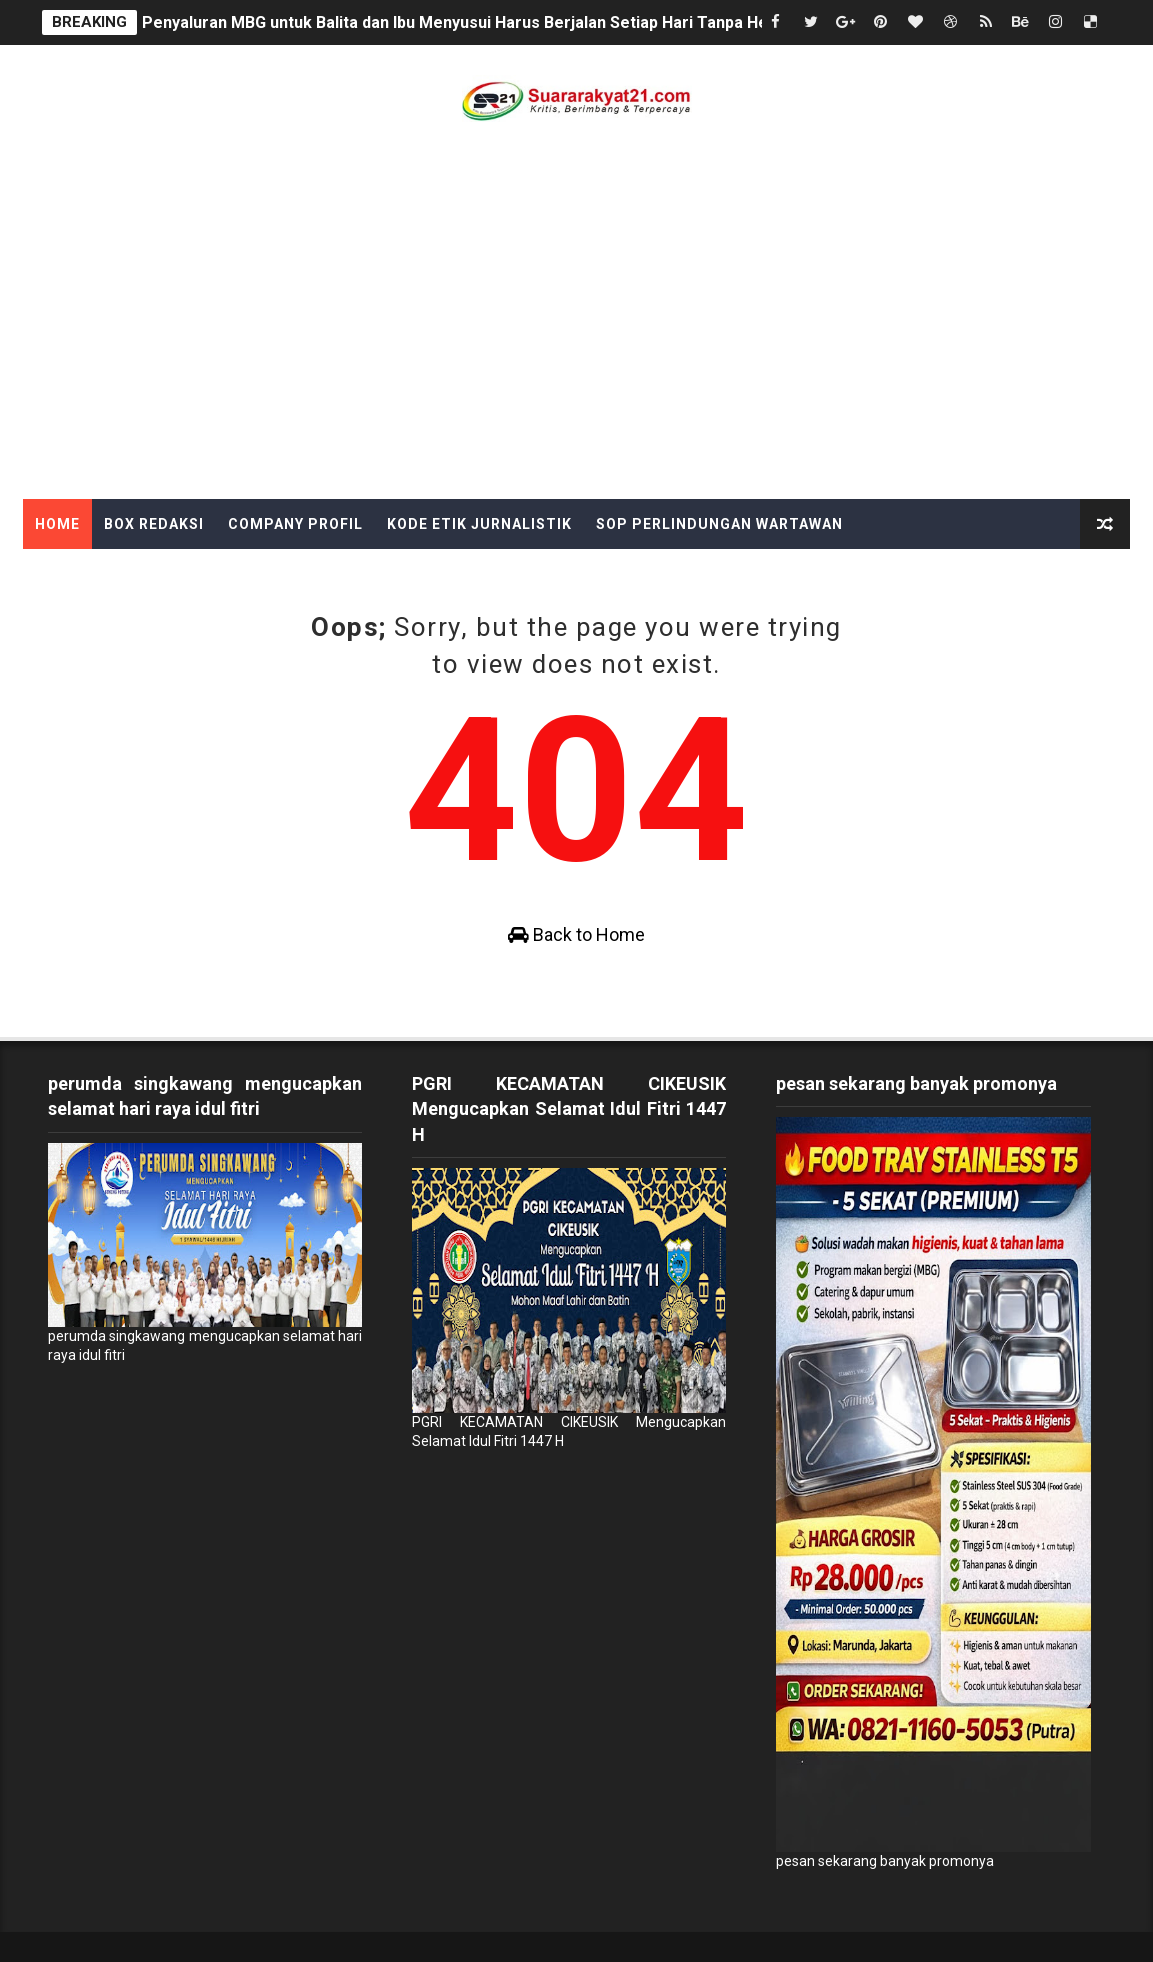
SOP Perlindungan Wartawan (719, 524)
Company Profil (295, 524)
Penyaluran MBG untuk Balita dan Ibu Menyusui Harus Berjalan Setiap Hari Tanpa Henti (464, 22)
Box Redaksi (154, 524)
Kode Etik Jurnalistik (479, 524)
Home (57, 524)
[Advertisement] (576, 349)
